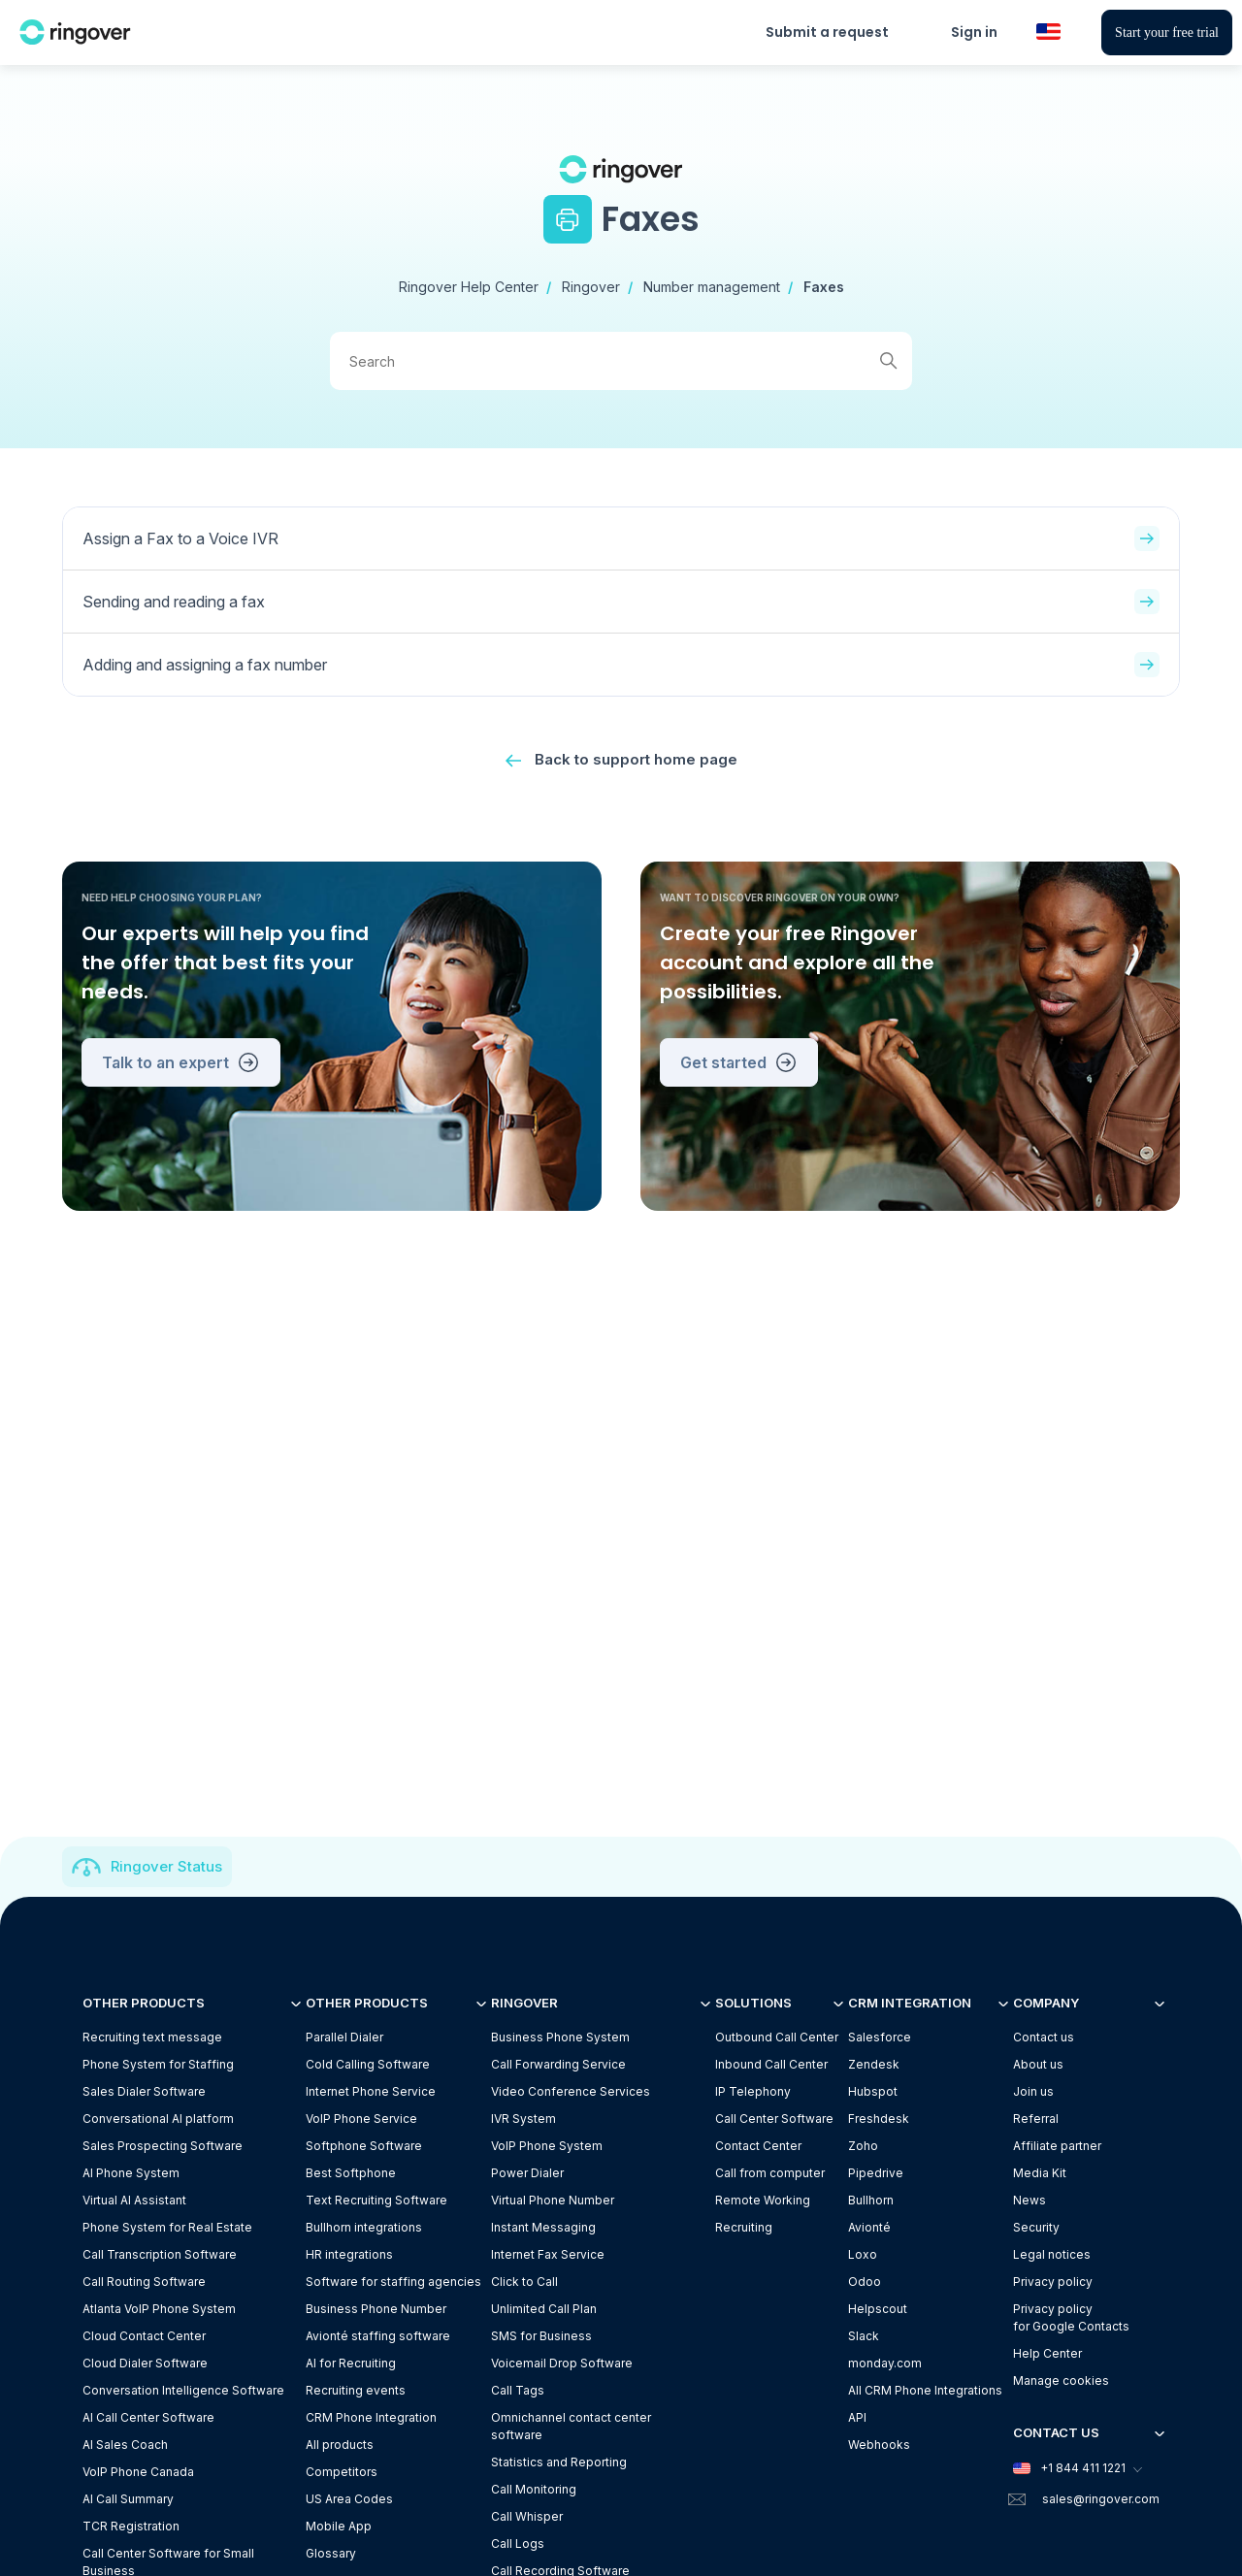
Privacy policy (1053, 2281)
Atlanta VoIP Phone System (159, 2308)
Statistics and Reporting (559, 2462)
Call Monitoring (533, 2489)
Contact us (1043, 2037)
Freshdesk (878, 2118)
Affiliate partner (1057, 2145)
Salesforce (879, 2037)
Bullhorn (871, 2200)
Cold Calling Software (368, 2064)
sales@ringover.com (1101, 2499)
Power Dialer (527, 2173)
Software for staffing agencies (393, 2281)
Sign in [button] (974, 32)
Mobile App (339, 2526)
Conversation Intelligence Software (183, 2390)
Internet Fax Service (548, 2254)
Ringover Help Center (469, 286)
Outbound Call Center (776, 2037)
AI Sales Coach (125, 2444)
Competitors (341, 2471)
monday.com (885, 2363)
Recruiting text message (152, 2037)
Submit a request (827, 32)
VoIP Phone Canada (138, 2471)
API (857, 2417)
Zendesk (873, 2064)
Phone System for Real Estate (167, 2227)
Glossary (331, 2553)
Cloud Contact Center (144, 2336)
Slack (863, 2336)
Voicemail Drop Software (562, 2363)
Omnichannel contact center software (571, 2426)
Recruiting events (356, 2390)
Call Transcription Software (159, 2254)
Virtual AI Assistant (134, 2200)
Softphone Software (364, 2145)
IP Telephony (753, 2091)
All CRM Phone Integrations (925, 2390)
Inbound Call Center (771, 2064)
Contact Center (758, 2145)
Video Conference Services (570, 2091)
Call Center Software (774, 2118)
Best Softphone (351, 2173)
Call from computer (770, 2173)
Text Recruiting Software (376, 2200)
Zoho (863, 2145)
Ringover (591, 286)
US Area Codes (349, 2499)
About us (1038, 2064)
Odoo (864, 2281)
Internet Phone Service (371, 2091)
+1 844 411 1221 (1076, 2468)
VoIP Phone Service (361, 2118)
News (1029, 2200)
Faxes (823, 286)
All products (340, 2444)
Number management (711, 286)
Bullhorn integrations (364, 2227)
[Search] (621, 361)
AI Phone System (131, 2173)
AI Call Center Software (148, 2417)
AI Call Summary (128, 2499)
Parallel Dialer (344, 2037)
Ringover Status (166, 1866)
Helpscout (877, 2308)
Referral (1036, 2118)
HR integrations (349, 2254)
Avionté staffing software (378, 2336)
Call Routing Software (144, 2281)
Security (1036, 2227)
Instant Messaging (543, 2227)
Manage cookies (1061, 2380)
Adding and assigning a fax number (621, 664)
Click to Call (524, 2281)
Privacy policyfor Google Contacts (1071, 2317)
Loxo (862, 2254)
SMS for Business (541, 2336)
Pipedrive (875, 2173)
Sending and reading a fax (621, 601)
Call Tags (517, 2390)
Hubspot (873, 2091)
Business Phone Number (376, 2308)
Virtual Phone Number (552, 2200)
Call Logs (517, 2543)
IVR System (523, 2118)
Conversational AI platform (158, 2118)
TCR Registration (131, 2526)
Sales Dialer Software (144, 2091)
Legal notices (1052, 2254)
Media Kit (1039, 2173)
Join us (1033, 2091)
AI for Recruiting (351, 2363)
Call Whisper (527, 2516)
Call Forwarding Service (558, 2064)
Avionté (869, 2227)
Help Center (1047, 2353)
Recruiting (743, 2227)
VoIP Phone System (547, 2145)
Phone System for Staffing (158, 2064)
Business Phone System (560, 2037)
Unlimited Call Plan (544, 2308)
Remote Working (762, 2200)
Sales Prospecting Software (162, 2145)
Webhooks (879, 2444)
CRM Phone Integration (371, 2417)
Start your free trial (1167, 32)
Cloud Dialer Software (145, 2363)
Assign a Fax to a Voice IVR (621, 538)
